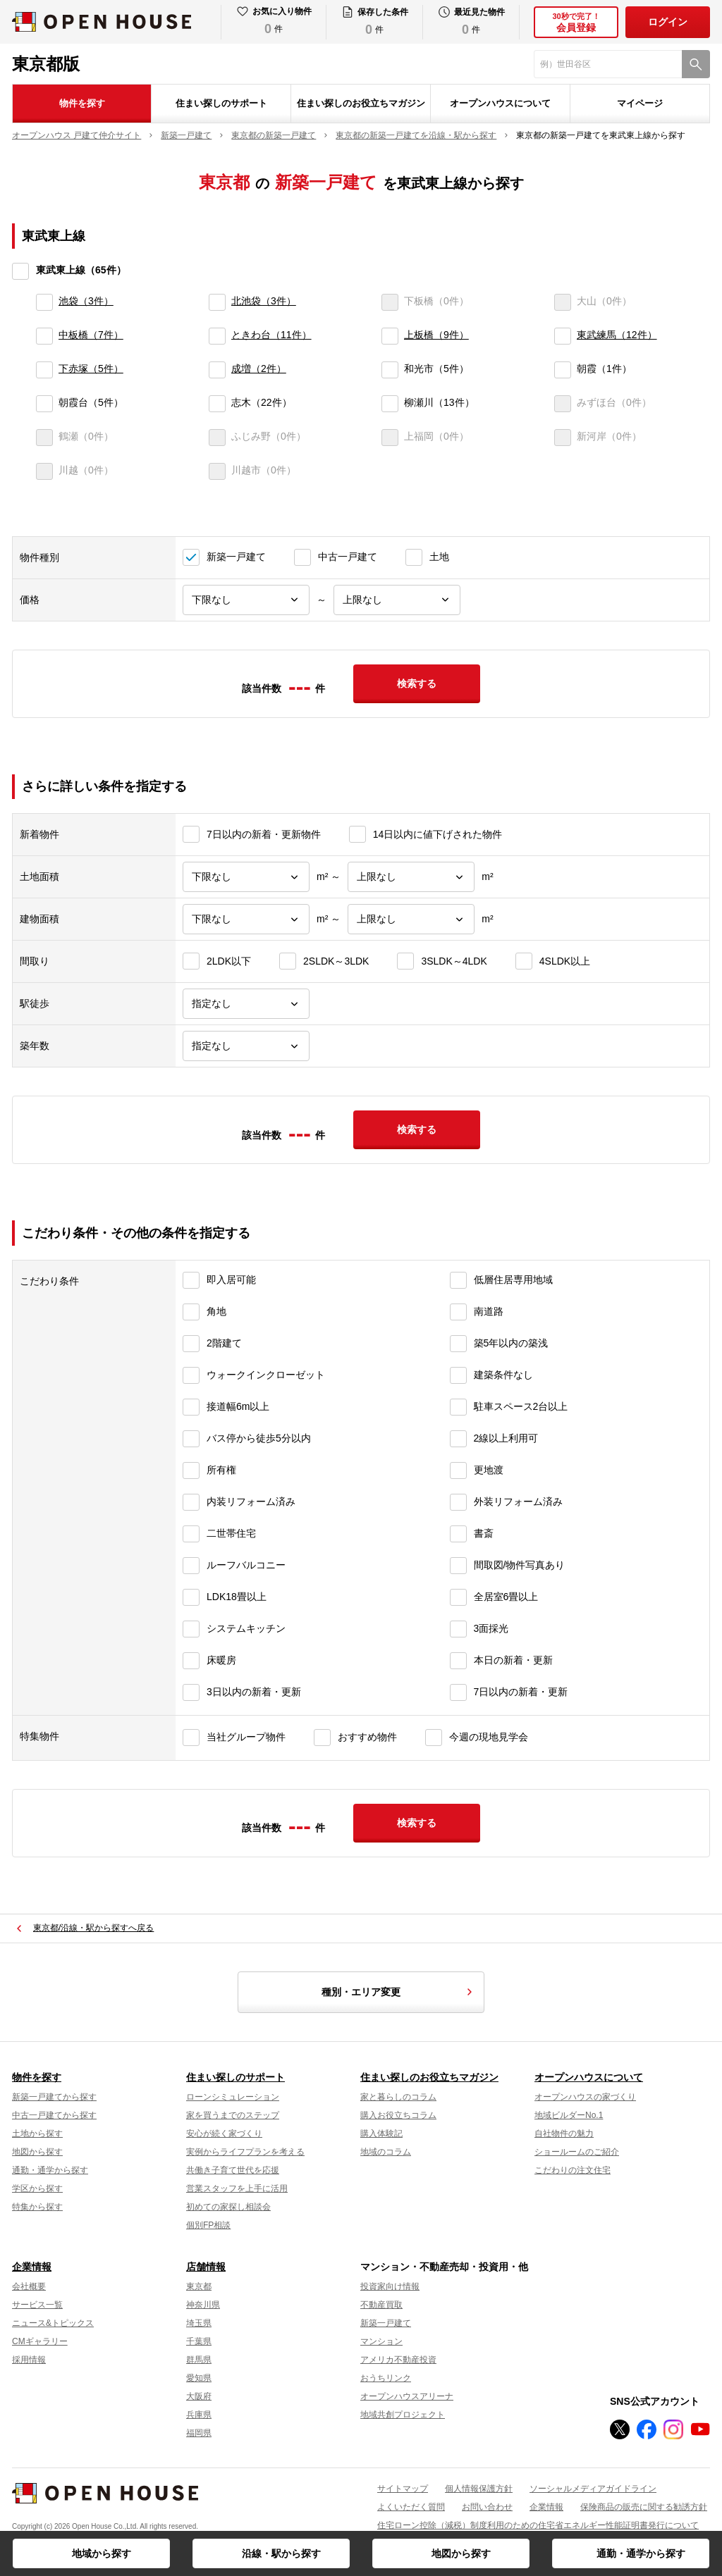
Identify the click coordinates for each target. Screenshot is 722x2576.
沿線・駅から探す (281, 2553)
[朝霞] (562, 369)
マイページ (640, 103)
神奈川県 (203, 2305)
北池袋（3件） (263, 300)
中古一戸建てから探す (54, 2115)
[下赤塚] (44, 369)
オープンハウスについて (500, 103)
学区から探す (37, 2188)
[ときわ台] (217, 336)
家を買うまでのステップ (232, 2115)
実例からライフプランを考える (245, 2152)
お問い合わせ (487, 2507)
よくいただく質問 (411, 2507)
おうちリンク (385, 2378)
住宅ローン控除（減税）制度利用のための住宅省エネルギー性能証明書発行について (538, 2525)
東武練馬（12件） (617, 334)
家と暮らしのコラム (398, 2097)
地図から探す (461, 2553)
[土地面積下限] (246, 877)
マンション (381, 2341)
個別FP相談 (208, 2225)
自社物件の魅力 (564, 2133)
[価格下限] (246, 600)
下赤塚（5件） (91, 368)
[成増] (217, 369)
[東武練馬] (562, 336)
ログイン (667, 21)
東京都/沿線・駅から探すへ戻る (93, 1928)
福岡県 (199, 2433)
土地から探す (37, 2133)
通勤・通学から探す (640, 2553)
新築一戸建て (385, 2323)
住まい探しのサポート (221, 103)
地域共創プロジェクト (402, 2415)
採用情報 (29, 2360)
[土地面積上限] (411, 877)
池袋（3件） (86, 300)
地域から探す (101, 2553)
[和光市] (389, 369)
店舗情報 (206, 2266)
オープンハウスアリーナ (406, 2396)
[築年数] (246, 1046)
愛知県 (199, 2378)
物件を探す (82, 103)
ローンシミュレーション (232, 2097)
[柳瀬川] (389, 403)
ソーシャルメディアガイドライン (593, 2489)
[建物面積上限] (411, 919)
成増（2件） (258, 368)
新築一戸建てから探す (54, 2097)
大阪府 (199, 2396)
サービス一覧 (37, 2305)
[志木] (217, 403)
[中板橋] (44, 336)
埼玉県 (199, 2323)
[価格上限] (397, 600)
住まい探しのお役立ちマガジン (361, 103)
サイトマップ (402, 2489)
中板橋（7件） (91, 334)
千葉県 (199, 2341)
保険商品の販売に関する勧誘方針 (643, 2507)
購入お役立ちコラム (398, 2115)
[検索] (696, 64)
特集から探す (37, 2207)
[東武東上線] (20, 271)
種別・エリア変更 (399, 1992)
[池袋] (44, 302)
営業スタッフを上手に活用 (237, 2188)
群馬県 (199, 2360)
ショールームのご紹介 (576, 2152)
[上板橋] (389, 336)
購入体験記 (381, 2133)
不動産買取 (381, 2305)
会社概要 (29, 2286)
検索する (416, 683)
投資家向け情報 (390, 2286)
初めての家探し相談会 (228, 2207)
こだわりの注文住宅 (572, 2170)
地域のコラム (385, 2152)
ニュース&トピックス (53, 2323)
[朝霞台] (44, 403)
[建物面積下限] (246, 919)
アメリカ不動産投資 (398, 2360)
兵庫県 (199, 2415)
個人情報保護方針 (479, 2489)
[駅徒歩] (246, 1004)
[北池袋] (217, 302)
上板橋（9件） (436, 334)
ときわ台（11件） (271, 334)
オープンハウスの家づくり (585, 2097)
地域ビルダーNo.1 (568, 2115)
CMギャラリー (40, 2341)
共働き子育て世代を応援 (232, 2170)
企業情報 (31, 2266)
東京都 (199, 2286)
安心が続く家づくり (224, 2133)
